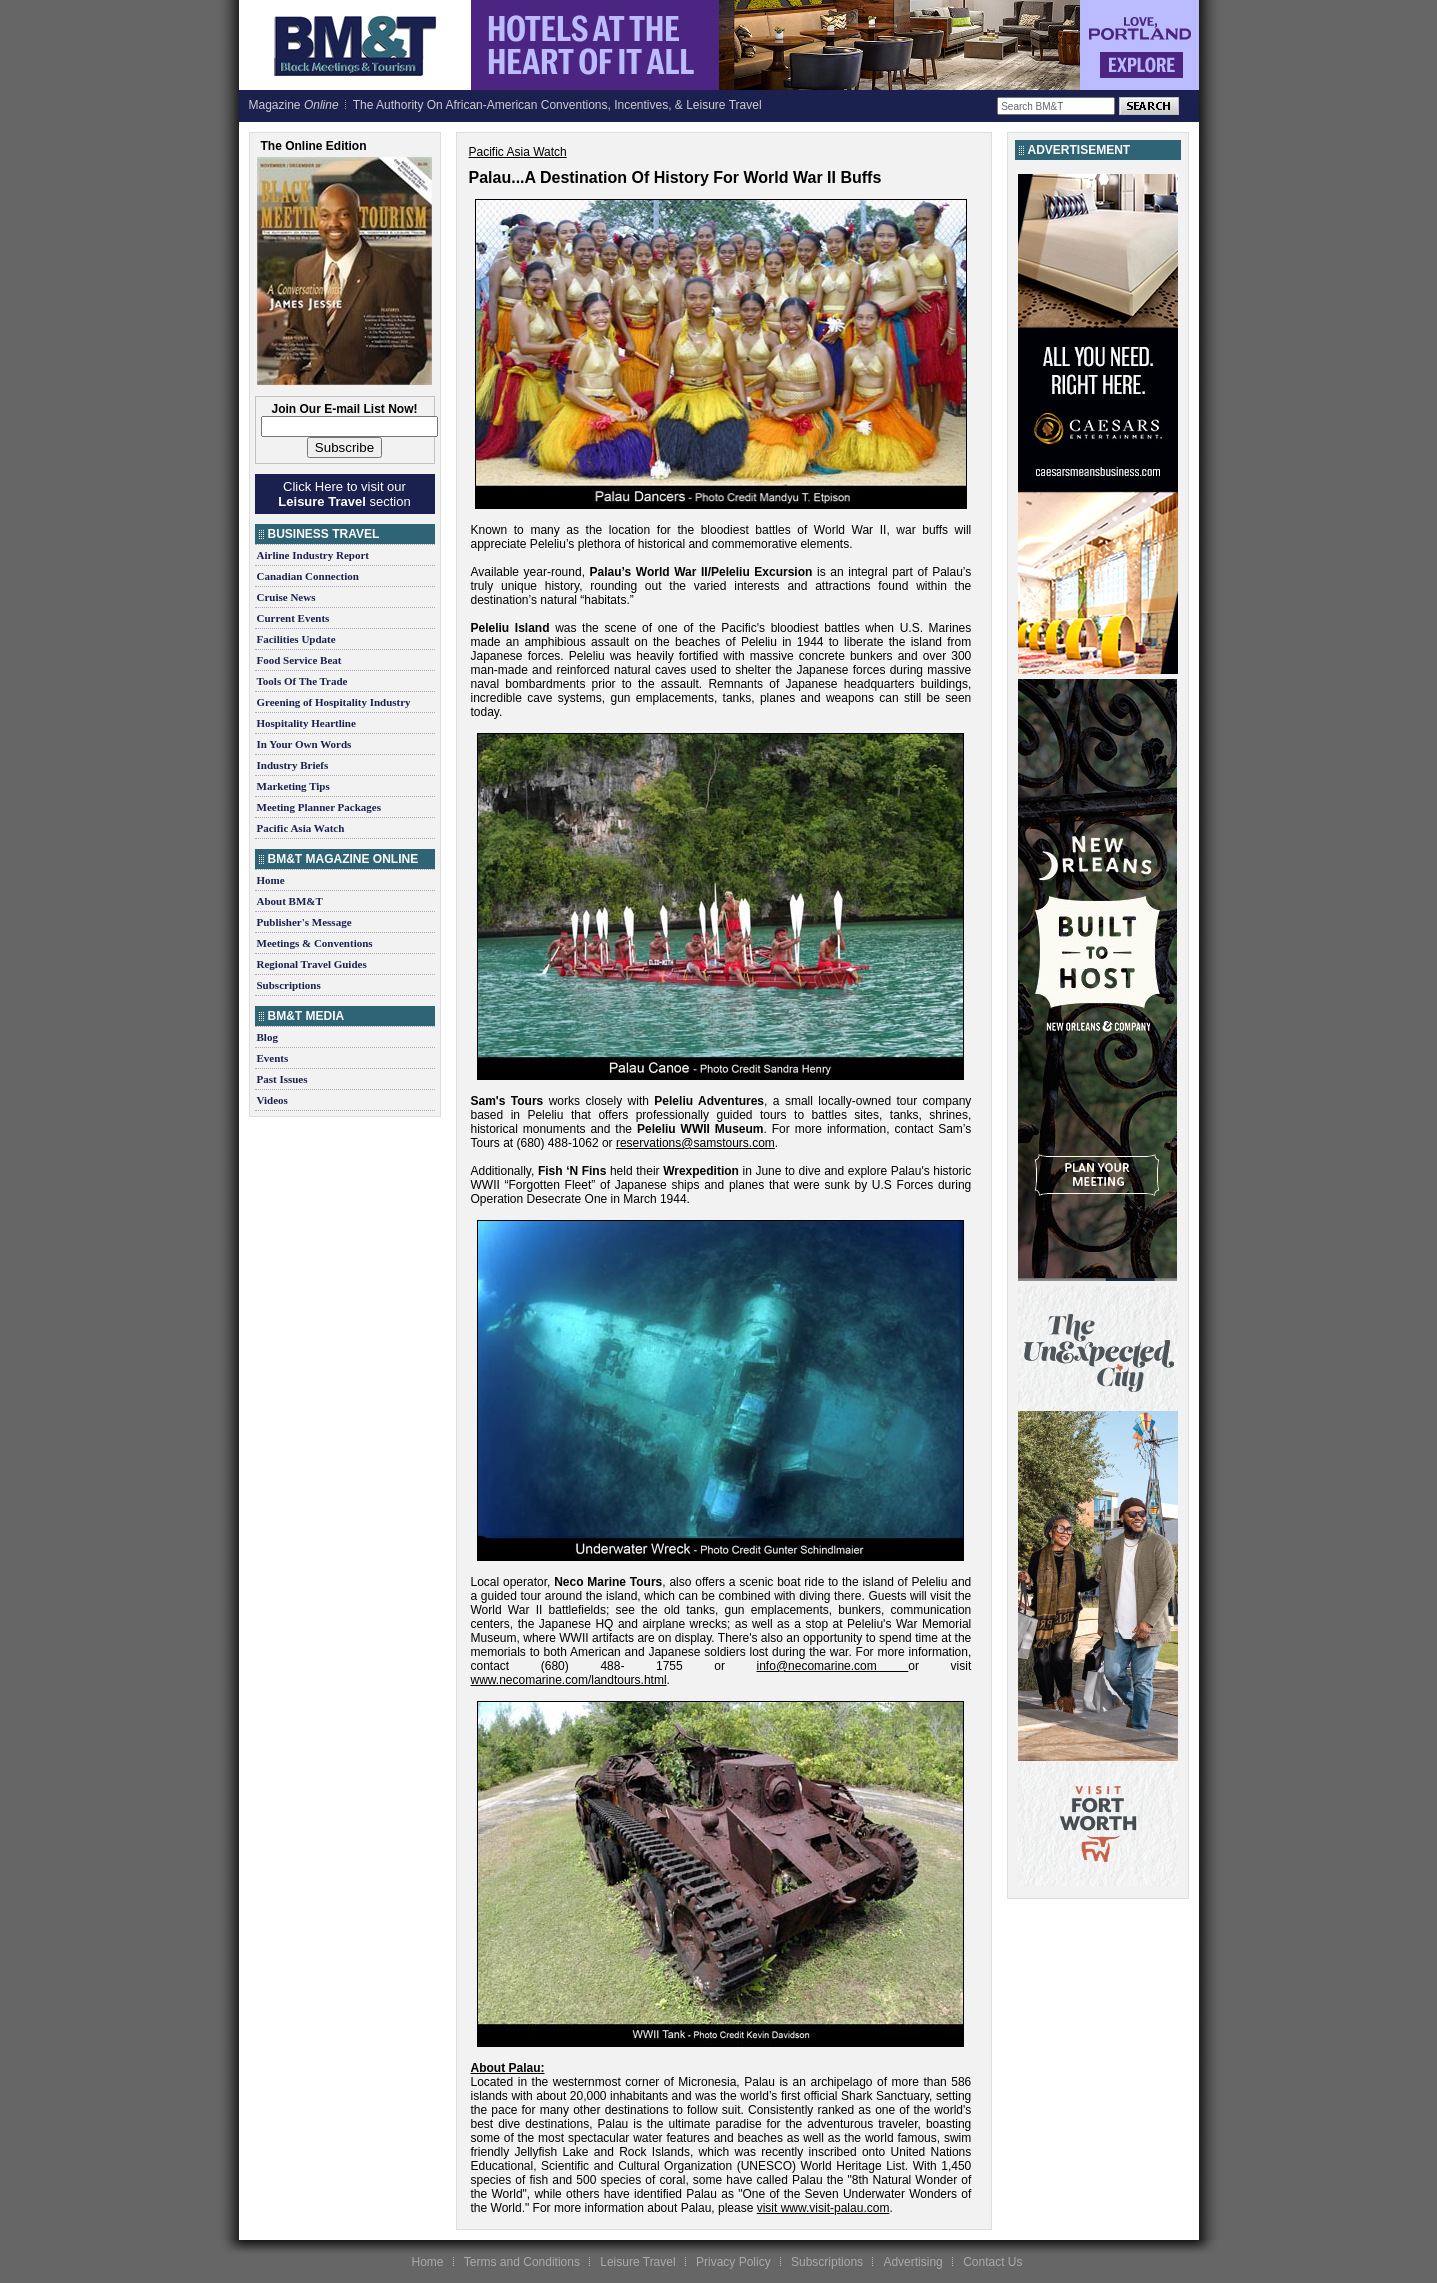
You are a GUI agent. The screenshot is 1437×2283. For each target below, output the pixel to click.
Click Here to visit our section (344, 494)
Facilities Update (296, 639)
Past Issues (282, 1079)
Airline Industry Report (313, 555)
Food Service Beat (299, 660)
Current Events (293, 618)
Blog (267, 1037)
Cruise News (286, 597)
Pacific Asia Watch (301, 828)
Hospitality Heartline (306, 723)
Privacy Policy (733, 2262)
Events (273, 1058)
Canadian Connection (308, 576)
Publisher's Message (304, 922)
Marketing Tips (293, 786)
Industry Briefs (293, 765)
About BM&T (290, 901)
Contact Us (992, 2262)
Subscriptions (289, 985)
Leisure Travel (637, 2262)
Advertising (912, 2262)
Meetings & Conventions (315, 943)
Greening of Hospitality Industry (334, 702)
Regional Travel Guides (312, 964)
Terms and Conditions (522, 2262)
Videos (272, 1100)
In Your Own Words (304, 744)
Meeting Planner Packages (319, 807)
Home (271, 880)
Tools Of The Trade (302, 681)
